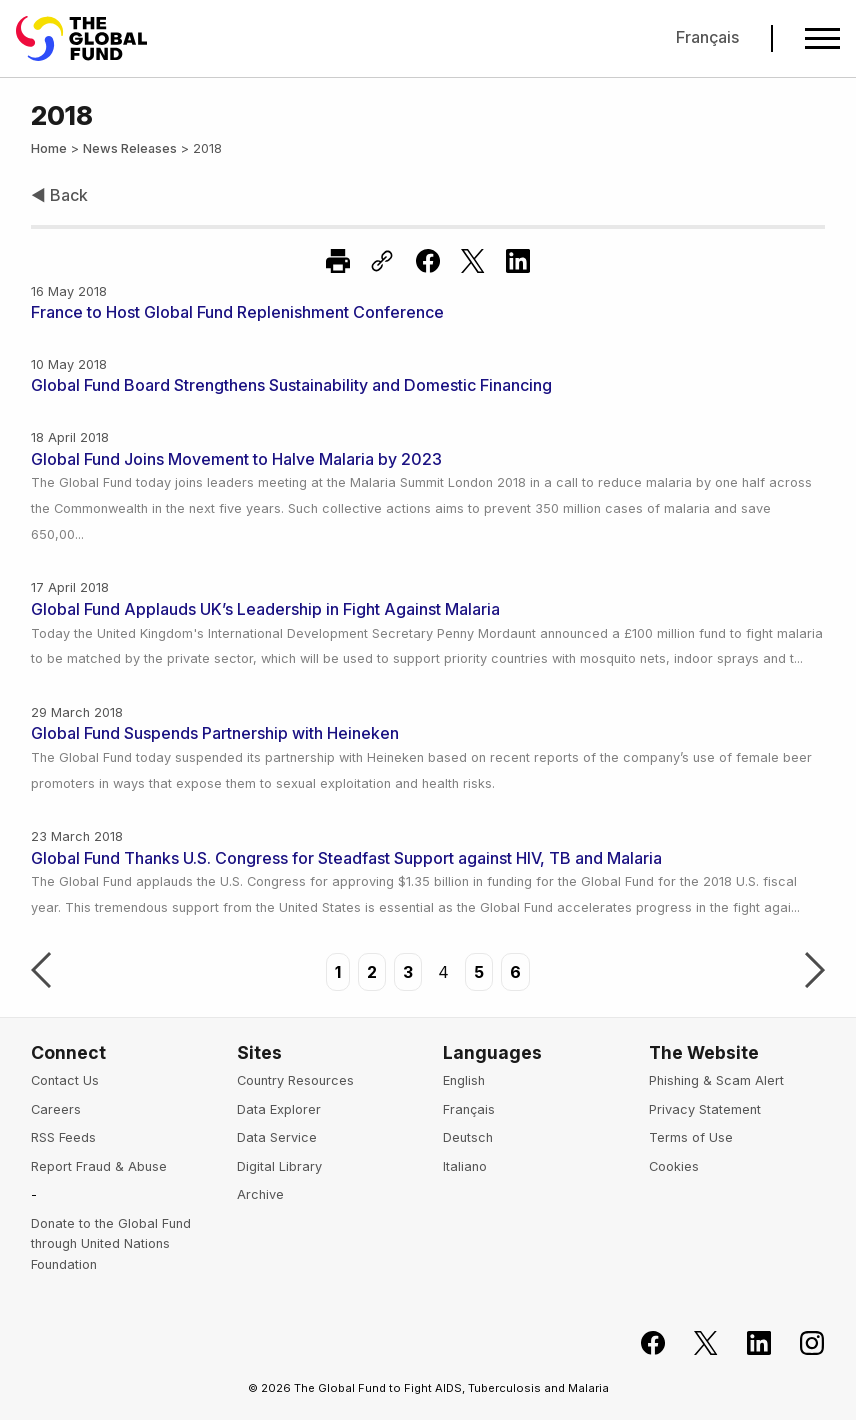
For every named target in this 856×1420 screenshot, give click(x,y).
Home (49, 148)
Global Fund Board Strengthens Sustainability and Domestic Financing (291, 385)
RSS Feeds (63, 1137)
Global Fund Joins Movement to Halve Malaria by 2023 (236, 459)
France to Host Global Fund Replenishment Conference (237, 312)
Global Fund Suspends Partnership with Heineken (215, 733)
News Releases (130, 148)
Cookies (674, 1166)
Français (707, 37)
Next (815, 972)
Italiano (465, 1166)
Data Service (277, 1137)
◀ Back (59, 195)
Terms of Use (691, 1137)
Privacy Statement (705, 1109)
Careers (56, 1109)
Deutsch (468, 1137)
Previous (41, 972)
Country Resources (295, 1080)
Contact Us (65, 1080)
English (464, 1080)
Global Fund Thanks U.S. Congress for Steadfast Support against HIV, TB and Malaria (346, 858)
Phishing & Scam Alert (716, 1080)
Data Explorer (279, 1109)
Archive (260, 1194)
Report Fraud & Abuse (99, 1166)
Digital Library (279, 1166)
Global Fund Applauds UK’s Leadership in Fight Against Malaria (265, 609)
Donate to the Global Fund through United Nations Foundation (111, 1244)
